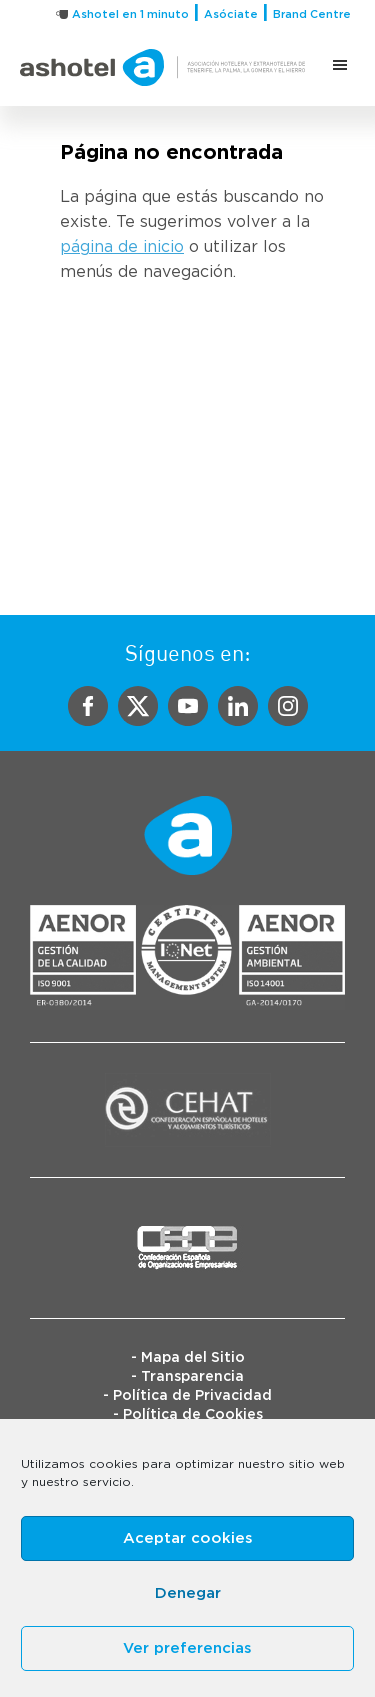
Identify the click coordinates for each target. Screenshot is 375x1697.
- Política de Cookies (188, 1415)
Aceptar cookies (188, 1538)
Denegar (188, 1593)
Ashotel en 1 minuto (130, 14)
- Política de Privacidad (187, 1396)
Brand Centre (312, 14)
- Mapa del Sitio (188, 1358)
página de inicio (122, 247)
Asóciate (231, 14)
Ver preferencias (187, 1648)
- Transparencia (187, 1377)
